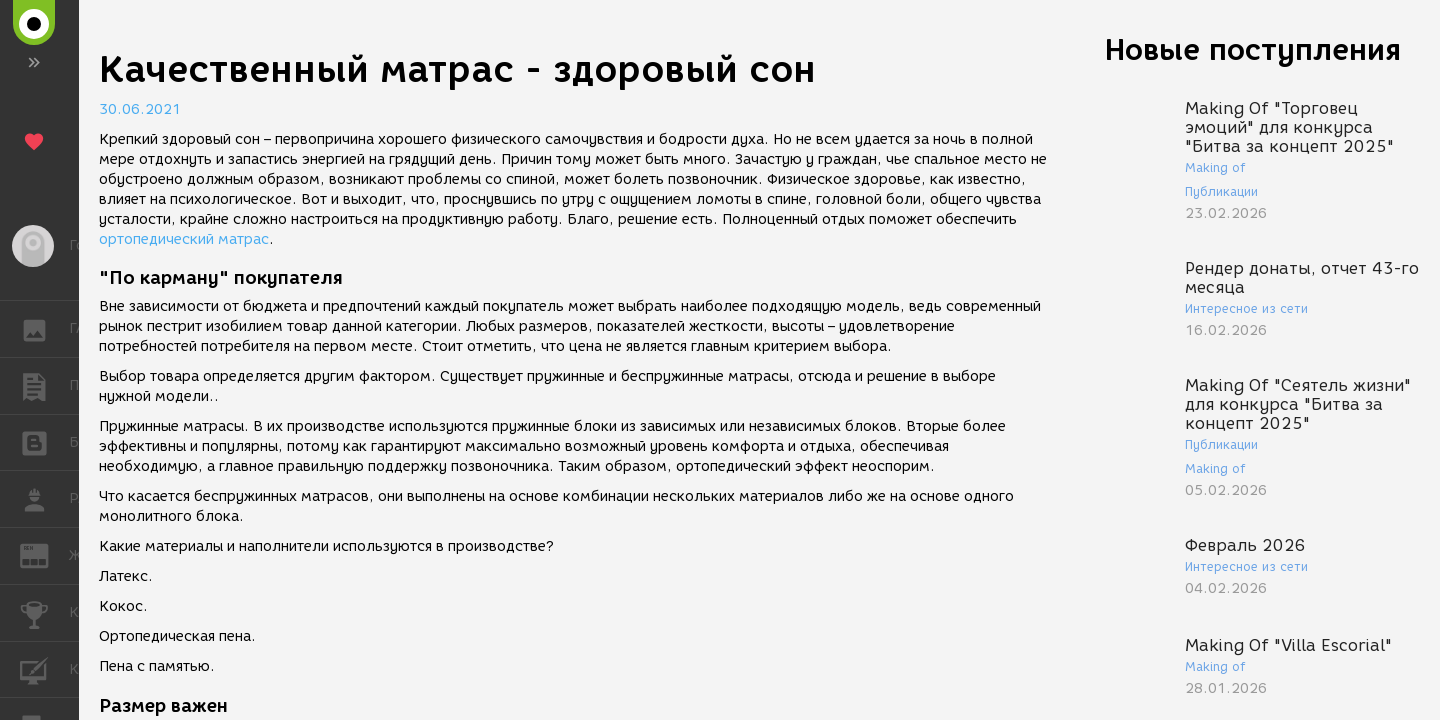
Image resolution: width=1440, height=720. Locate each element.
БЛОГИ (44, 441)
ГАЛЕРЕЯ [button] (44, 329)
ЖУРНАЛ (44, 554)
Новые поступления (1253, 49)
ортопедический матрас (184, 239)
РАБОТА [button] (44, 499)
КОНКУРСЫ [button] (44, 613)
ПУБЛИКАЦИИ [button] (44, 386)
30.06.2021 (140, 109)
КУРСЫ (44, 668)
